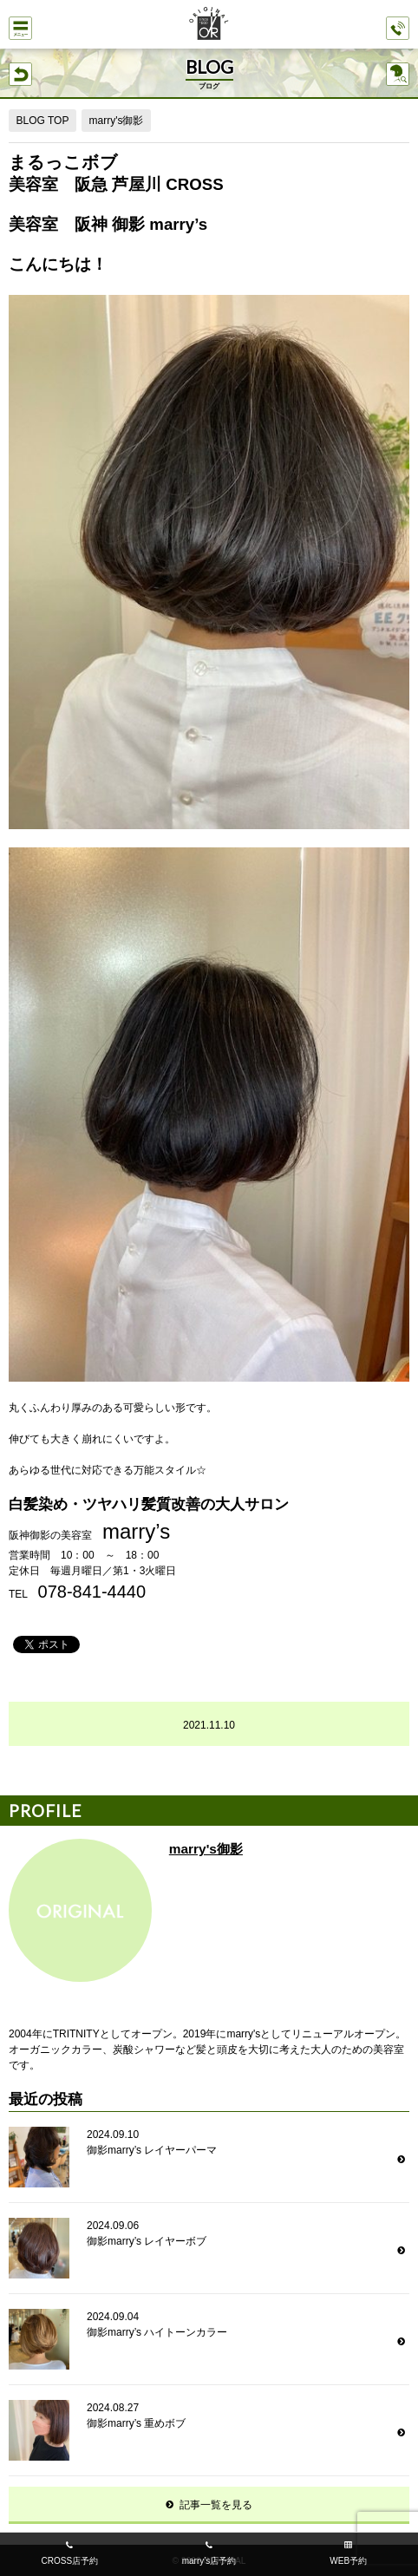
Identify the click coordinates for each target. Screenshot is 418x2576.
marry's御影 (115, 120)
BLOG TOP (42, 120)
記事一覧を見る (216, 2505)
